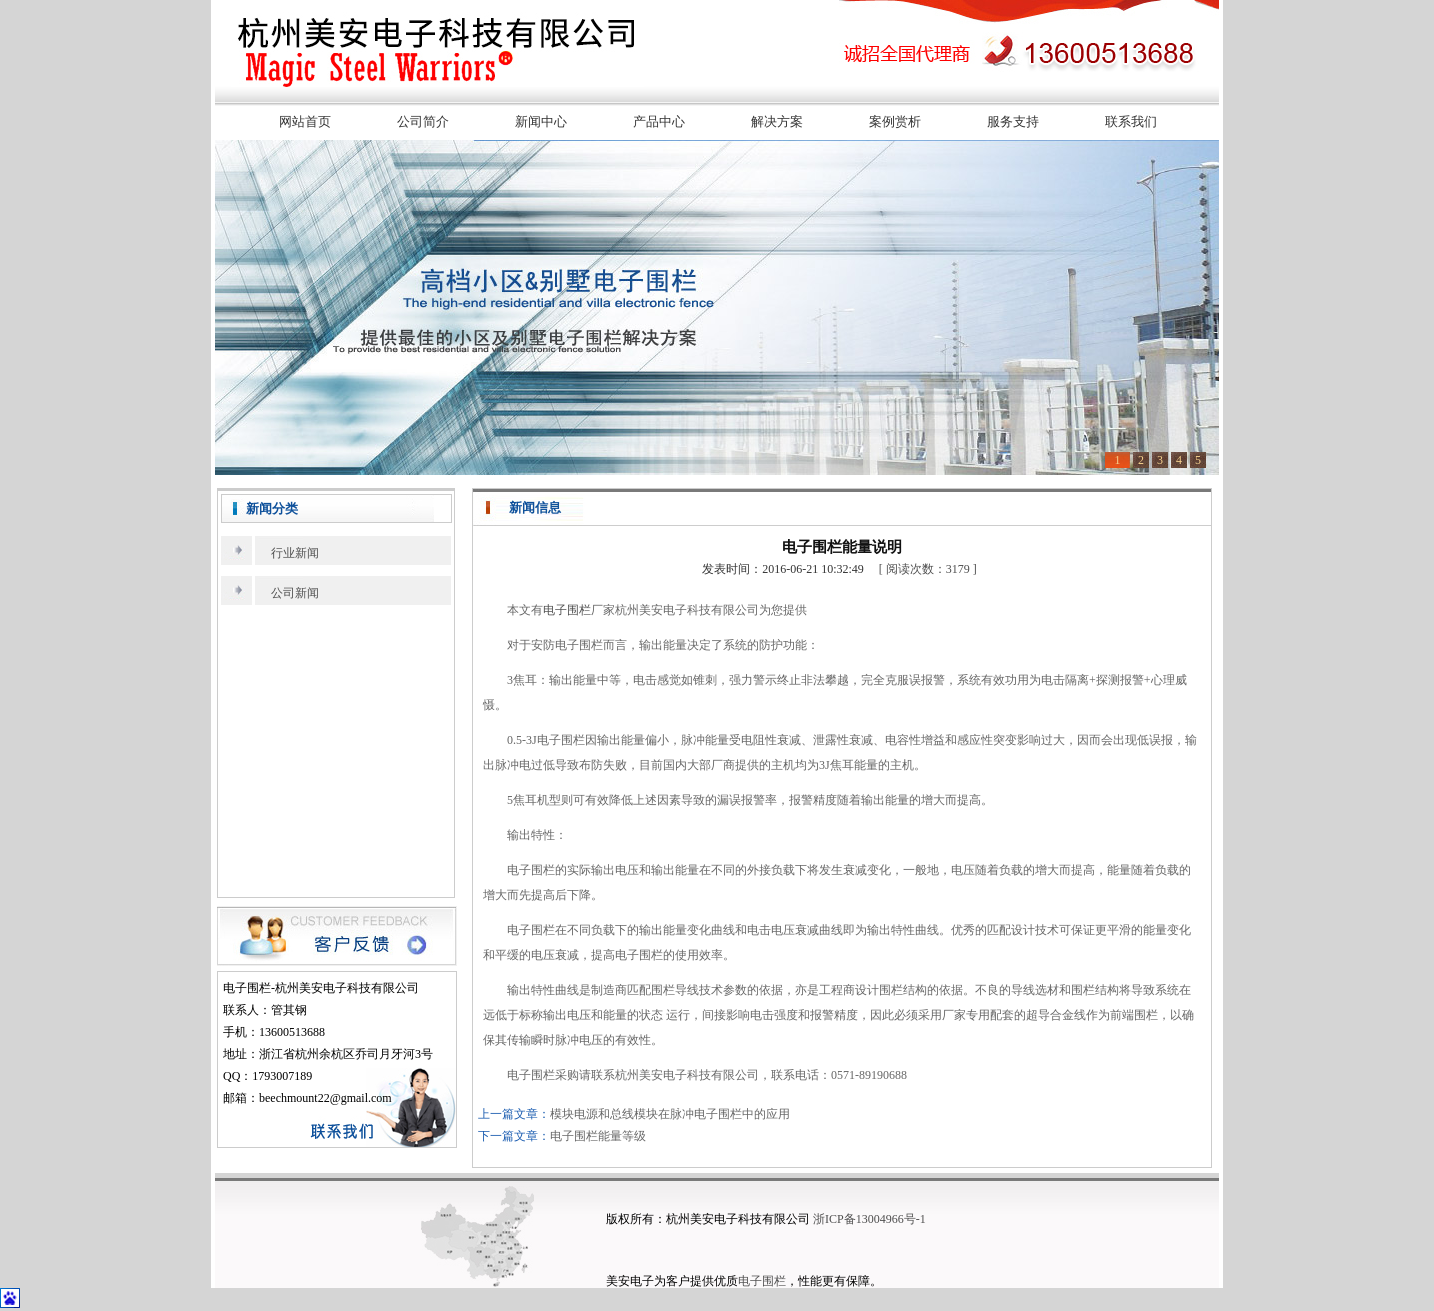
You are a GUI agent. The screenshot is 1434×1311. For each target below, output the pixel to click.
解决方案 (777, 121)
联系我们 (1131, 121)
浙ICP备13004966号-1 (869, 1219)
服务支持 (1013, 121)
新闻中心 (541, 121)
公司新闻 (295, 593)
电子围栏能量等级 (598, 1136)
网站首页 (305, 121)
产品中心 (659, 121)
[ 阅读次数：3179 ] (928, 569)
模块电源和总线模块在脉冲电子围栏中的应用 (670, 1114)
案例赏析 (895, 121)
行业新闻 (295, 553)
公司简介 (423, 121)
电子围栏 (567, 610)
